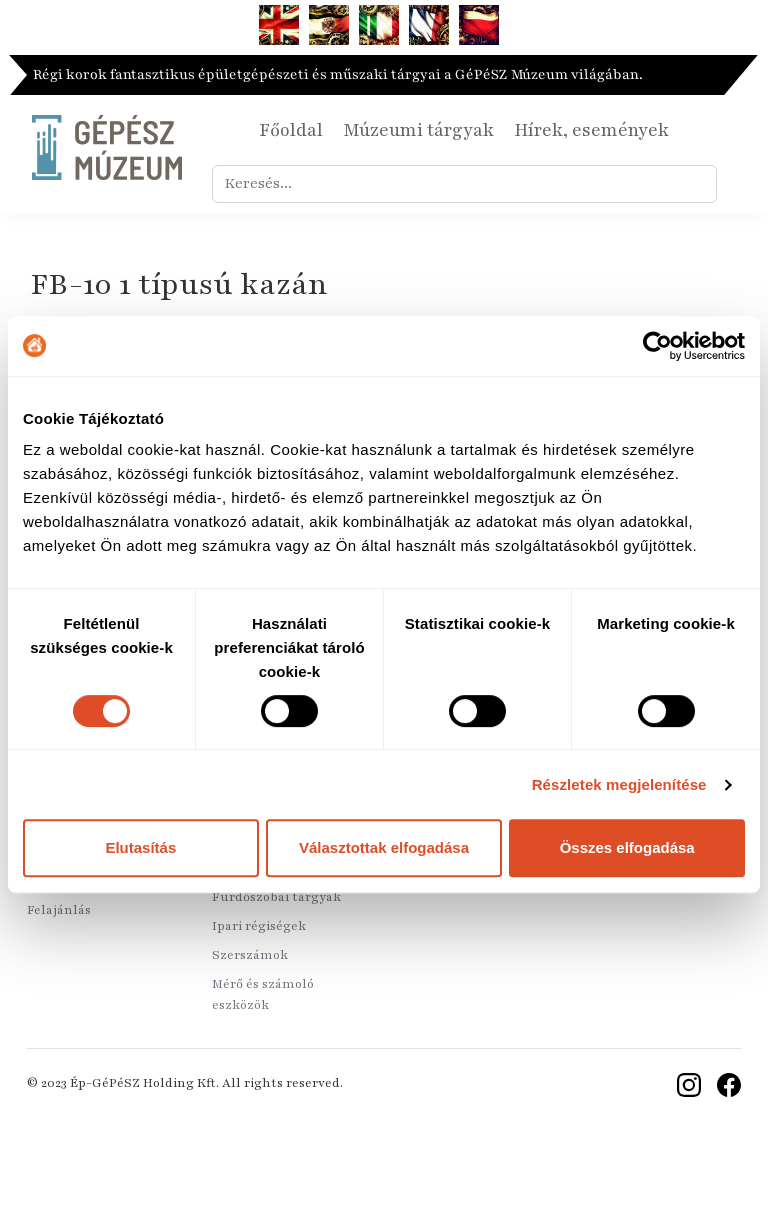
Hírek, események (591, 130)
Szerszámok (250, 955)
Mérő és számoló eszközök (263, 994)
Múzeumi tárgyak (418, 130)
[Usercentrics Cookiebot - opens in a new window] (657, 346)
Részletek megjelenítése (619, 784)
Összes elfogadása (627, 847)
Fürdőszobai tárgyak (276, 897)
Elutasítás (140, 847)
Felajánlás (59, 910)
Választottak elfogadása (384, 847)
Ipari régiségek (259, 926)
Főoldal (291, 130)
